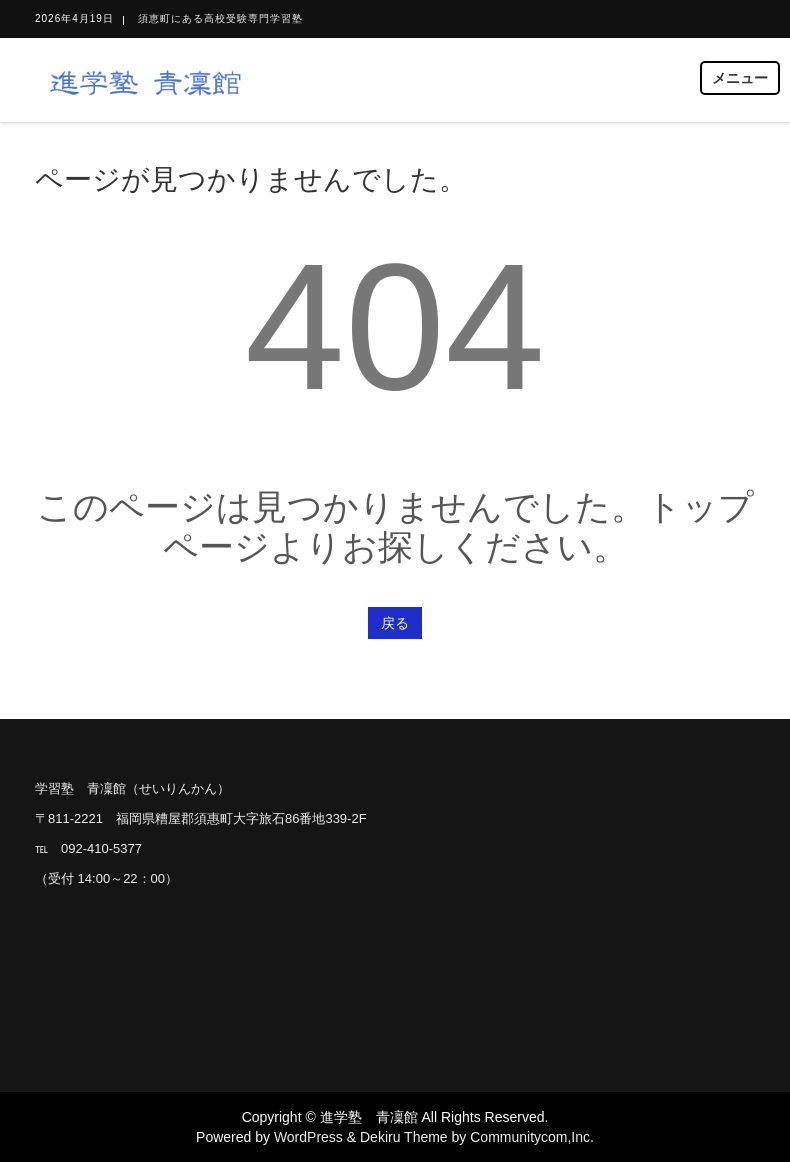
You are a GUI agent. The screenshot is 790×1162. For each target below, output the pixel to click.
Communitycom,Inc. (532, 1137)
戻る (395, 623)
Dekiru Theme (404, 1137)
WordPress (308, 1137)
